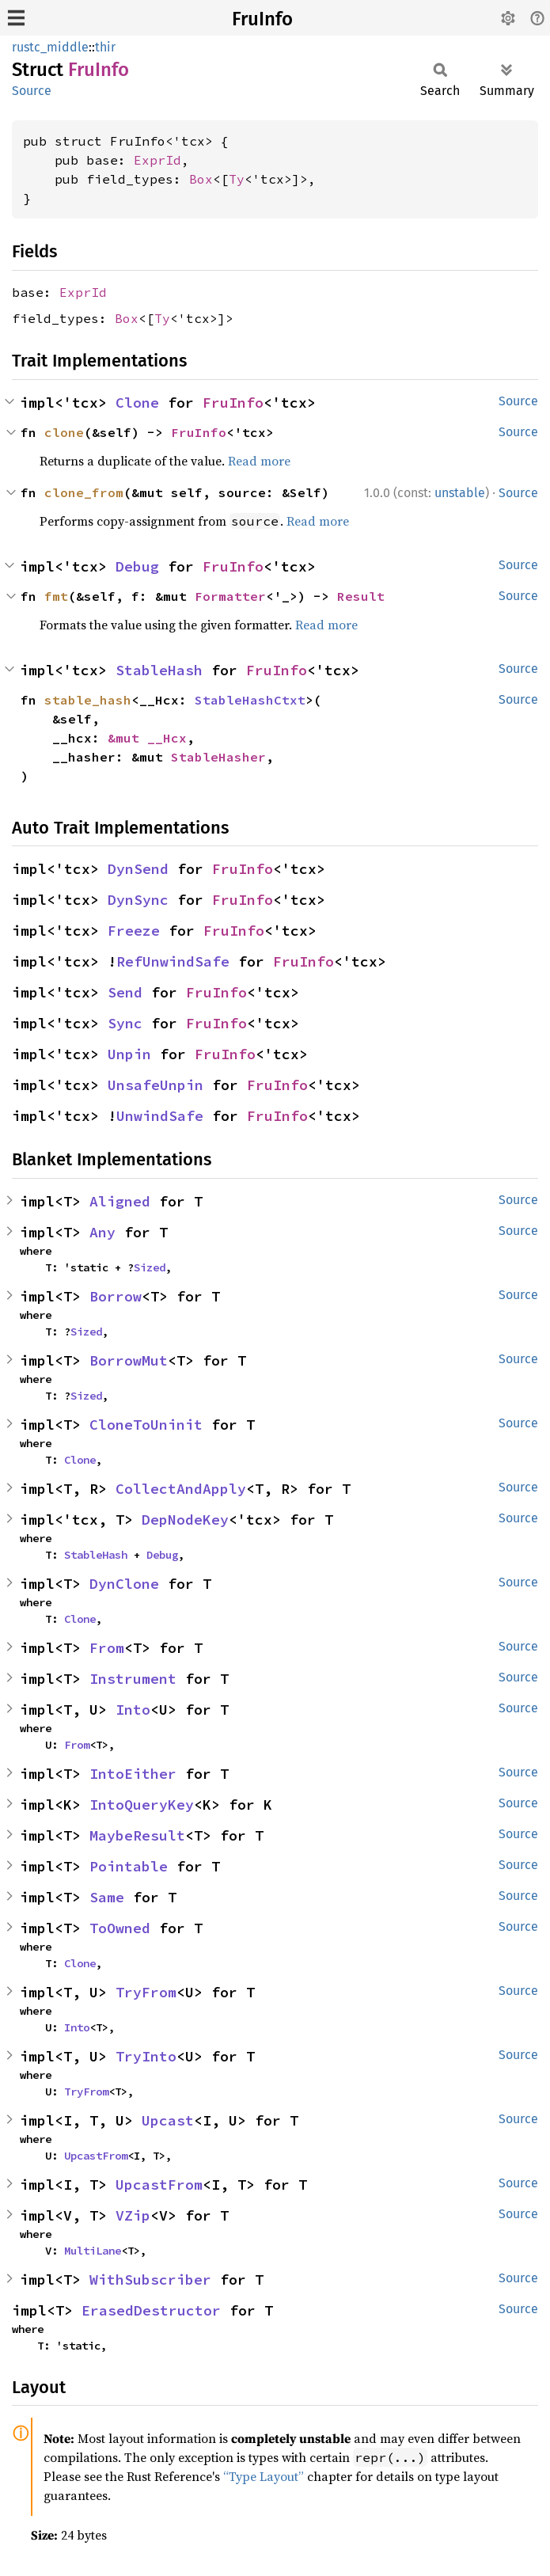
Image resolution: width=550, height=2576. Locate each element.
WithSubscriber (150, 2279)
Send (125, 992)
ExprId (157, 160)
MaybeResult (137, 1835)
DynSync (138, 900)
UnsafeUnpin (155, 1085)
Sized (149, 1267)
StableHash (159, 670)
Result (361, 596)
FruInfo (262, 19)
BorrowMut (128, 1360)
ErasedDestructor (151, 2310)
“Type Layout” (263, 2476)
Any (102, 1232)
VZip (133, 2215)
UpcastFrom (95, 2156)
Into (133, 1709)
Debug (137, 566)
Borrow (115, 1296)
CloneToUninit (146, 1424)
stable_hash (87, 700)
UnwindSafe (159, 1116)
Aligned (119, 1201)
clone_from (83, 492)
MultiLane (92, 2251)
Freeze (134, 930)
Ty (237, 179)
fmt (56, 596)
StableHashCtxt (250, 700)
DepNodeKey (185, 1519)
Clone (137, 402)
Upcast (168, 2120)
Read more (259, 460)
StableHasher (218, 757)
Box (201, 179)
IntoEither (132, 1774)
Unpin (129, 1054)
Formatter (230, 596)
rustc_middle (50, 47)
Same (106, 1897)
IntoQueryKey (141, 1804)
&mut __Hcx (147, 738)
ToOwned (119, 1928)
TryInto (146, 2056)
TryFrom (146, 1992)
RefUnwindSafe (172, 961)
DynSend (138, 869)
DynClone (124, 1584)
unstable (459, 492)
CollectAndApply (181, 1489)
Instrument (132, 1679)
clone (64, 432)
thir (105, 47)
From (106, 1648)
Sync (125, 1023)
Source (31, 90)
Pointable (128, 1866)
